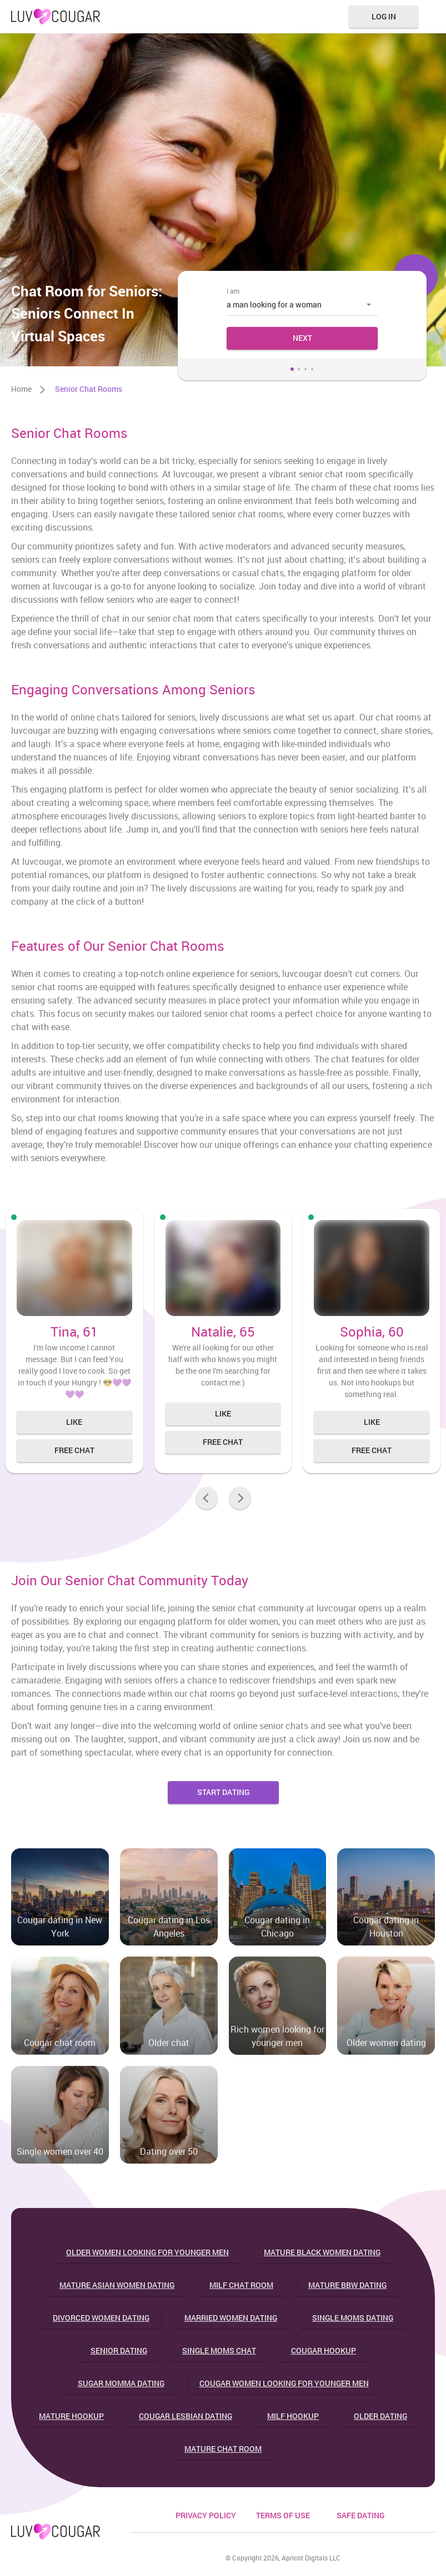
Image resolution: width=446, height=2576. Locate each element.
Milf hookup (293, 2416)
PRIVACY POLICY (206, 2515)
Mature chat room (223, 2448)
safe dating (360, 2515)
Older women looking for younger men (147, 2252)
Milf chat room (241, 2285)
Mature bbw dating (347, 2285)
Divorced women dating (101, 2317)
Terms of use (283, 2515)
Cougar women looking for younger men (284, 2383)
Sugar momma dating (121, 2383)
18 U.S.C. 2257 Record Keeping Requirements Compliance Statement (283, 2548)
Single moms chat (219, 2350)
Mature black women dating (322, 2252)
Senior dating (119, 2350)
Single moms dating (352, 2317)
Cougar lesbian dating (185, 2416)
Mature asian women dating (116, 2285)
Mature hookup (71, 2416)
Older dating (380, 2416)
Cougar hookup (323, 2350)
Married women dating (230, 2317)
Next (302, 337)
